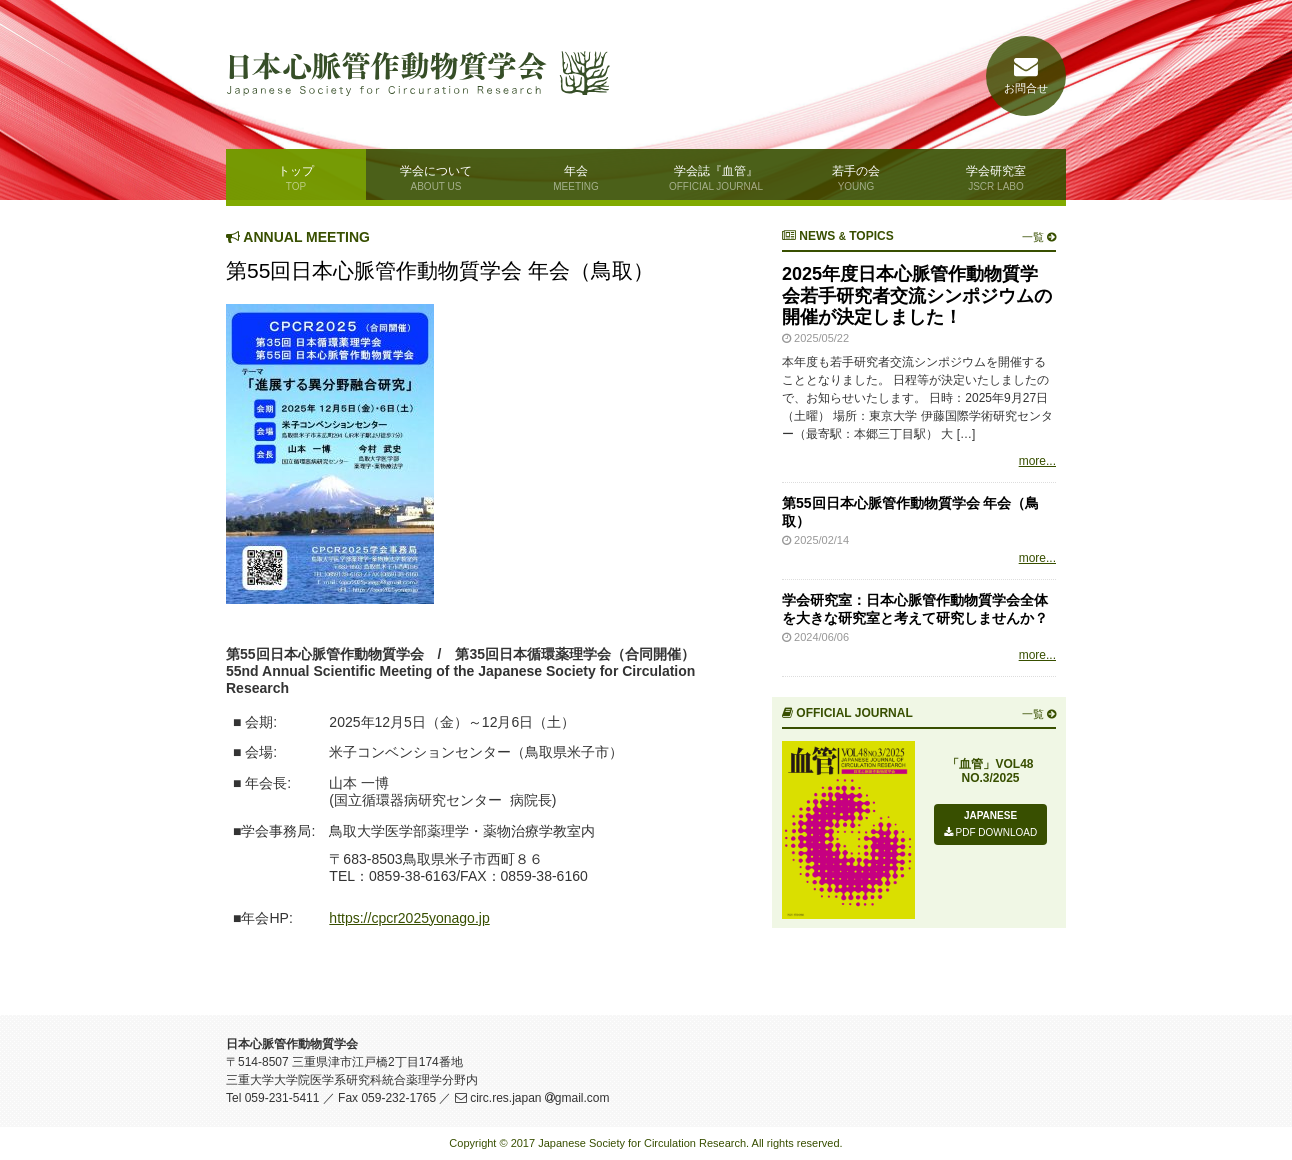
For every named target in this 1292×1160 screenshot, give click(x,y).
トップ (296, 178)
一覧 (1039, 237)
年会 (576, 178)
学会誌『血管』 (716, 178)
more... (1037, 461)
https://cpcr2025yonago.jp (409, 918)
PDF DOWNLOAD (990, 832)
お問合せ (1026, 76)
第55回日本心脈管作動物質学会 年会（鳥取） (440, 270)
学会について (436, 178)
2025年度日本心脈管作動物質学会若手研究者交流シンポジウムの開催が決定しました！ (917, 295)
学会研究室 (996, 178)
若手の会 (856, 178)
